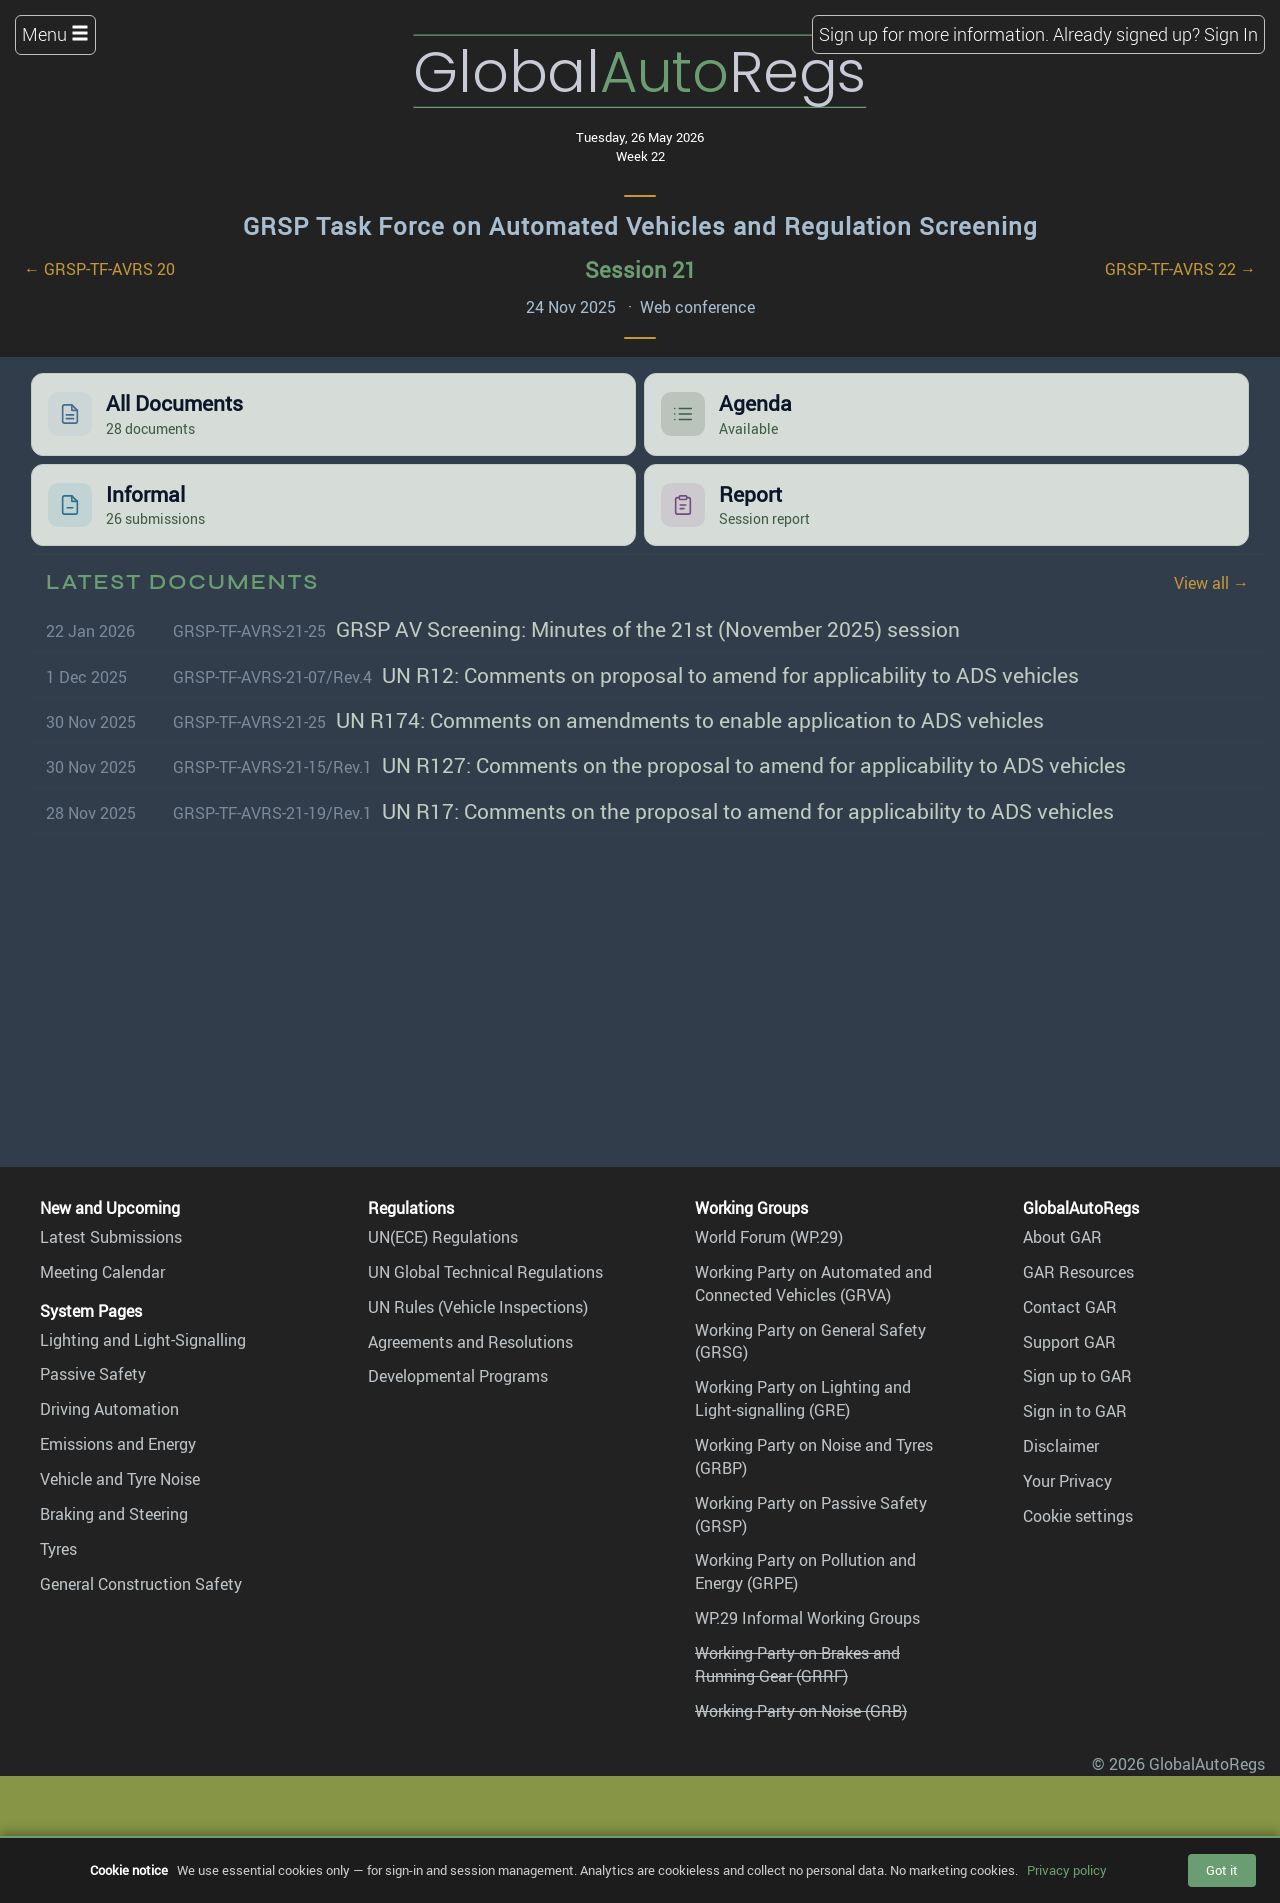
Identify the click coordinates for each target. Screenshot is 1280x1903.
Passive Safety (93, 1374)
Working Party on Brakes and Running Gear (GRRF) (797, 1664)
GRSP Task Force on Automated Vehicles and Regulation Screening (640, 226)
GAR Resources (1078, 1272)
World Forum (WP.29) (769, 1237)
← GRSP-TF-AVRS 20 (99, 269)
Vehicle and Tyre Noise (120, 1479)
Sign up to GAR (1077, 1376)
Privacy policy (1067, 1870)
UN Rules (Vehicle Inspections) (478, 1307)
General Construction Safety (141, 1584)
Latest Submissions (111, 1237)
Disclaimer (1061, 1446)
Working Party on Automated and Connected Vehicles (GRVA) (813, 1283)
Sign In (1231, 34)
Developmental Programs (458, 1376)
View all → (1211, 583)
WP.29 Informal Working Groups (807, 1618)
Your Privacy (1067, 1481)
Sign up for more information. (934, 34)
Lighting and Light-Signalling (143, 1340)
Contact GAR (1070, 1307)
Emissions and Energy (118, 1444)
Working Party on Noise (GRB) (801, 1711)
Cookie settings (1078, 1516)
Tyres (58, 1549)
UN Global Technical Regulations (485, 1272)
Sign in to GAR (1075, 1411)
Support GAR (1069, 1342)
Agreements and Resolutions (470, 1342)
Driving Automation (109, 1409)
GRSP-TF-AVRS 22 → (1180, 269)
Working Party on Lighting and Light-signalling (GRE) (803, 1398)
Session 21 (640, 269)
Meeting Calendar (102, 1272)
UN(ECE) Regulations (443, 1237)
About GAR (1062, 1237)
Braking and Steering (114, 1514)
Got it (1222, 1870)
